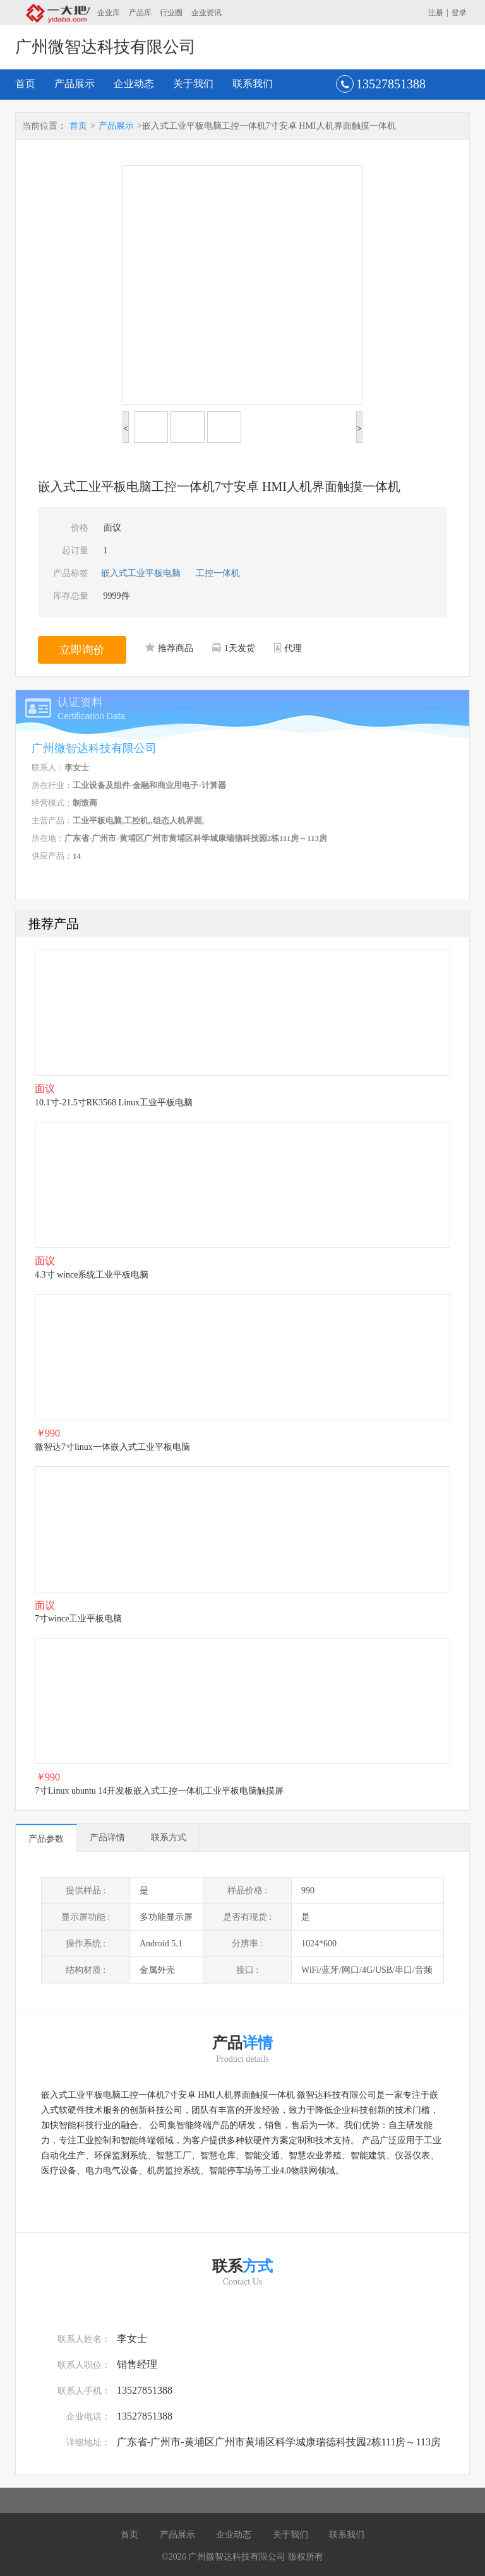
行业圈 (171, 12)
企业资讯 (206, 12)
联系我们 (252, 83)
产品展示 (74, 83)
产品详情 (107, 1837)
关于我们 (193, 83)
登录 (459, 12)
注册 (435, 12)
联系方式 (168, 1837)
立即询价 (82, 650)
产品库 (140, 12)
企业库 (108, 12)
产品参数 (46, 1839)
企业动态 (134, 83)
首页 (25, 83)
